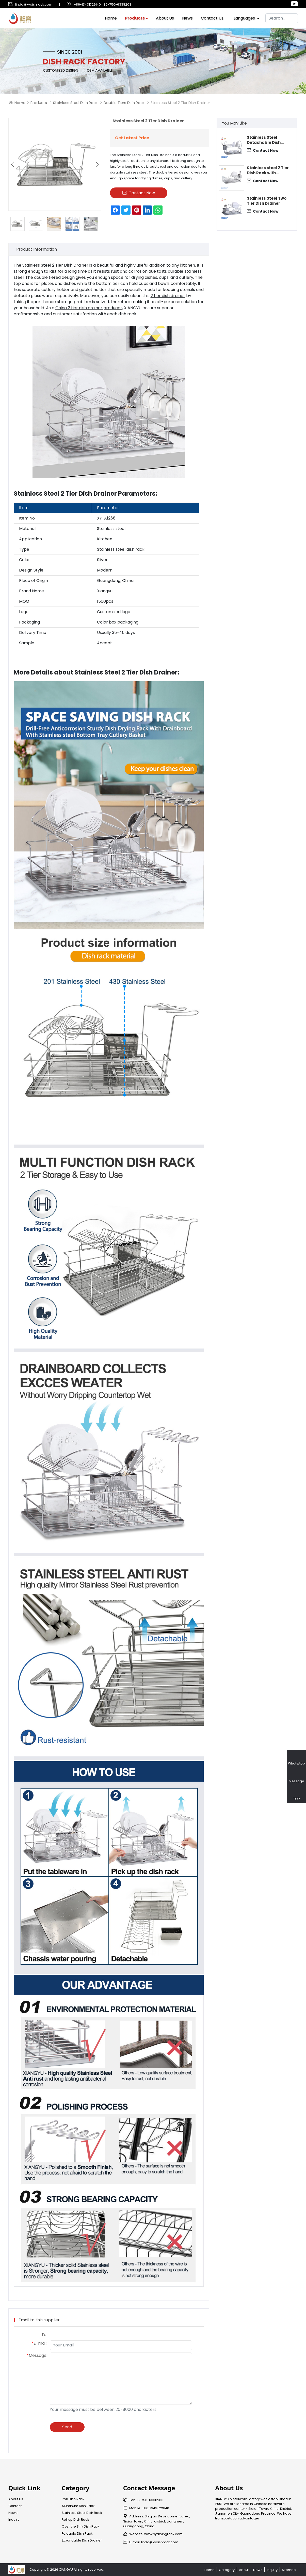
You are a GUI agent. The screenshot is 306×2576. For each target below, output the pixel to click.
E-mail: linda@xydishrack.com (150, 2542)
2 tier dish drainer (168, 296)
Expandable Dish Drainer (82, 2540)
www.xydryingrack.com (163, 2534)
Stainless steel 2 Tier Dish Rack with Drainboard (268, 170)
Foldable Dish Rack (77, 2533)
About (244, 2570)
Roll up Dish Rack (75, 2519)
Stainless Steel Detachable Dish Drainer (264, 140)
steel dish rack (130, 549)
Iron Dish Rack (73, 2499)
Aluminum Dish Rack (78, 2506)
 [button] (97, 164)
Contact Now (262, 150)
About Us (165, 17)
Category (227, 2570)
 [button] (12, 164)
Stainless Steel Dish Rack (75, 102)
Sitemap (289, 2570)
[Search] (281, 17)
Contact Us (212, 17)
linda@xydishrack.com (33, 4)
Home (111, 17)
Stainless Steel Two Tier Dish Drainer (266, 201)
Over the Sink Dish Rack (80, 2526)
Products (135, 17)
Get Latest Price (132, 138)
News (187, 17)
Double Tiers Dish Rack (124, 102)
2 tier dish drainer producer (95, 308)
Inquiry (13, 2519)
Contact (15, 2506)
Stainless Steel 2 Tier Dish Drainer (55, 265)
